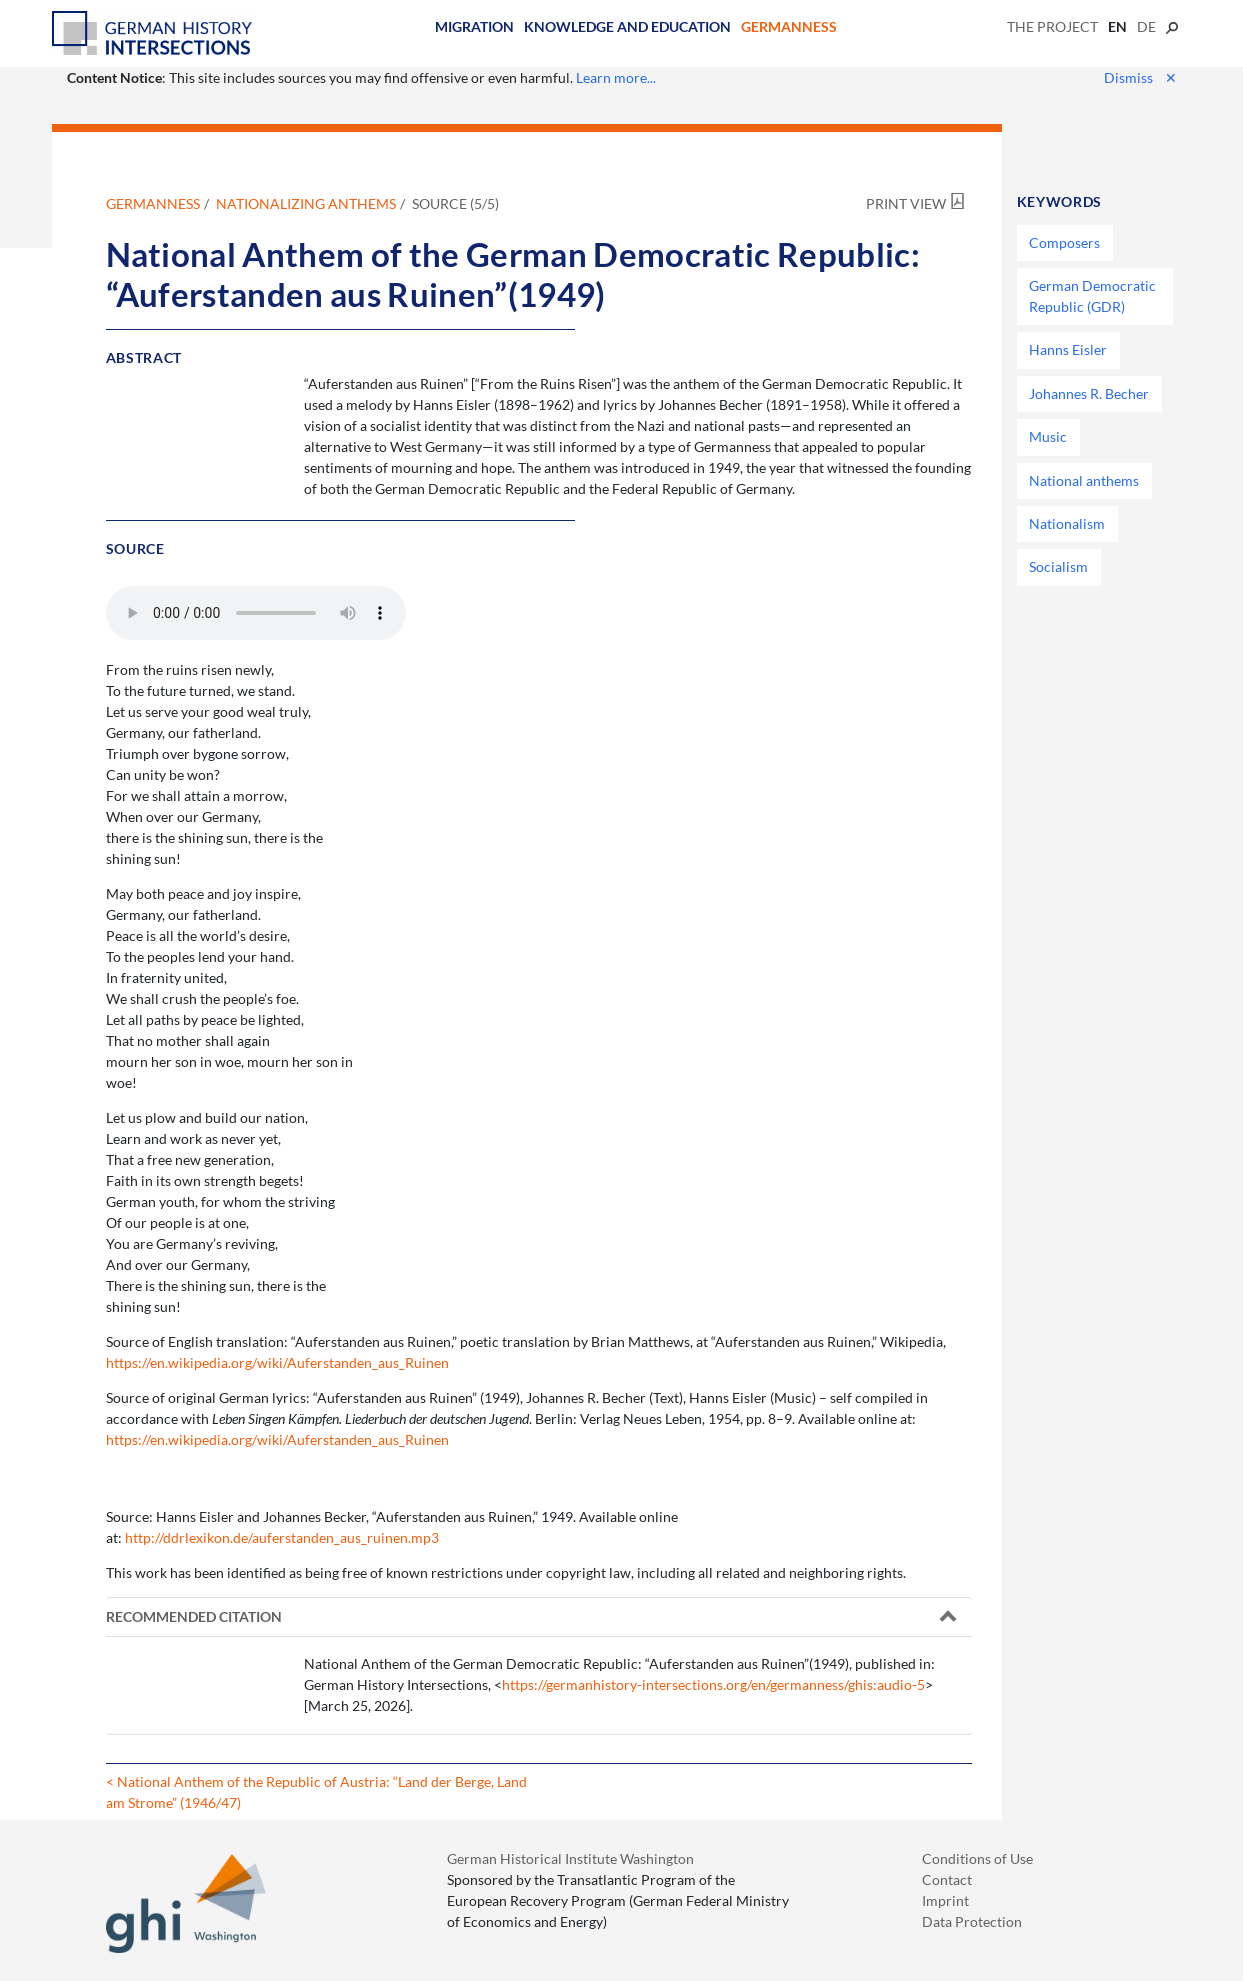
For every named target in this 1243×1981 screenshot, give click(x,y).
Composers (1064, 242)
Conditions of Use (977, 1858)
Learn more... (616, 77)
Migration (474, 26)
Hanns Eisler (1068, 349)
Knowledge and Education (627, 26)
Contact (947, 1879)
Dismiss (1140, 77)
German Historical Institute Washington (570, 1858)
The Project (1052, 26)
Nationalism (1067, 523)
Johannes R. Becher (1089, 393)
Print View (906, 203)
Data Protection (972, 1921)
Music (1048, 436)
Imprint (945, 1900)
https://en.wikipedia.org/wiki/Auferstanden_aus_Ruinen (277, 1362)
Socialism (1058, 566)
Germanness (789, 26)
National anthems (1084, 480)
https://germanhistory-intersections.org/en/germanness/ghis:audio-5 (713, 1684)
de (1146, 26)
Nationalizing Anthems (306, 203)
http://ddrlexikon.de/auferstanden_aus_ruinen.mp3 (282, 1537)
